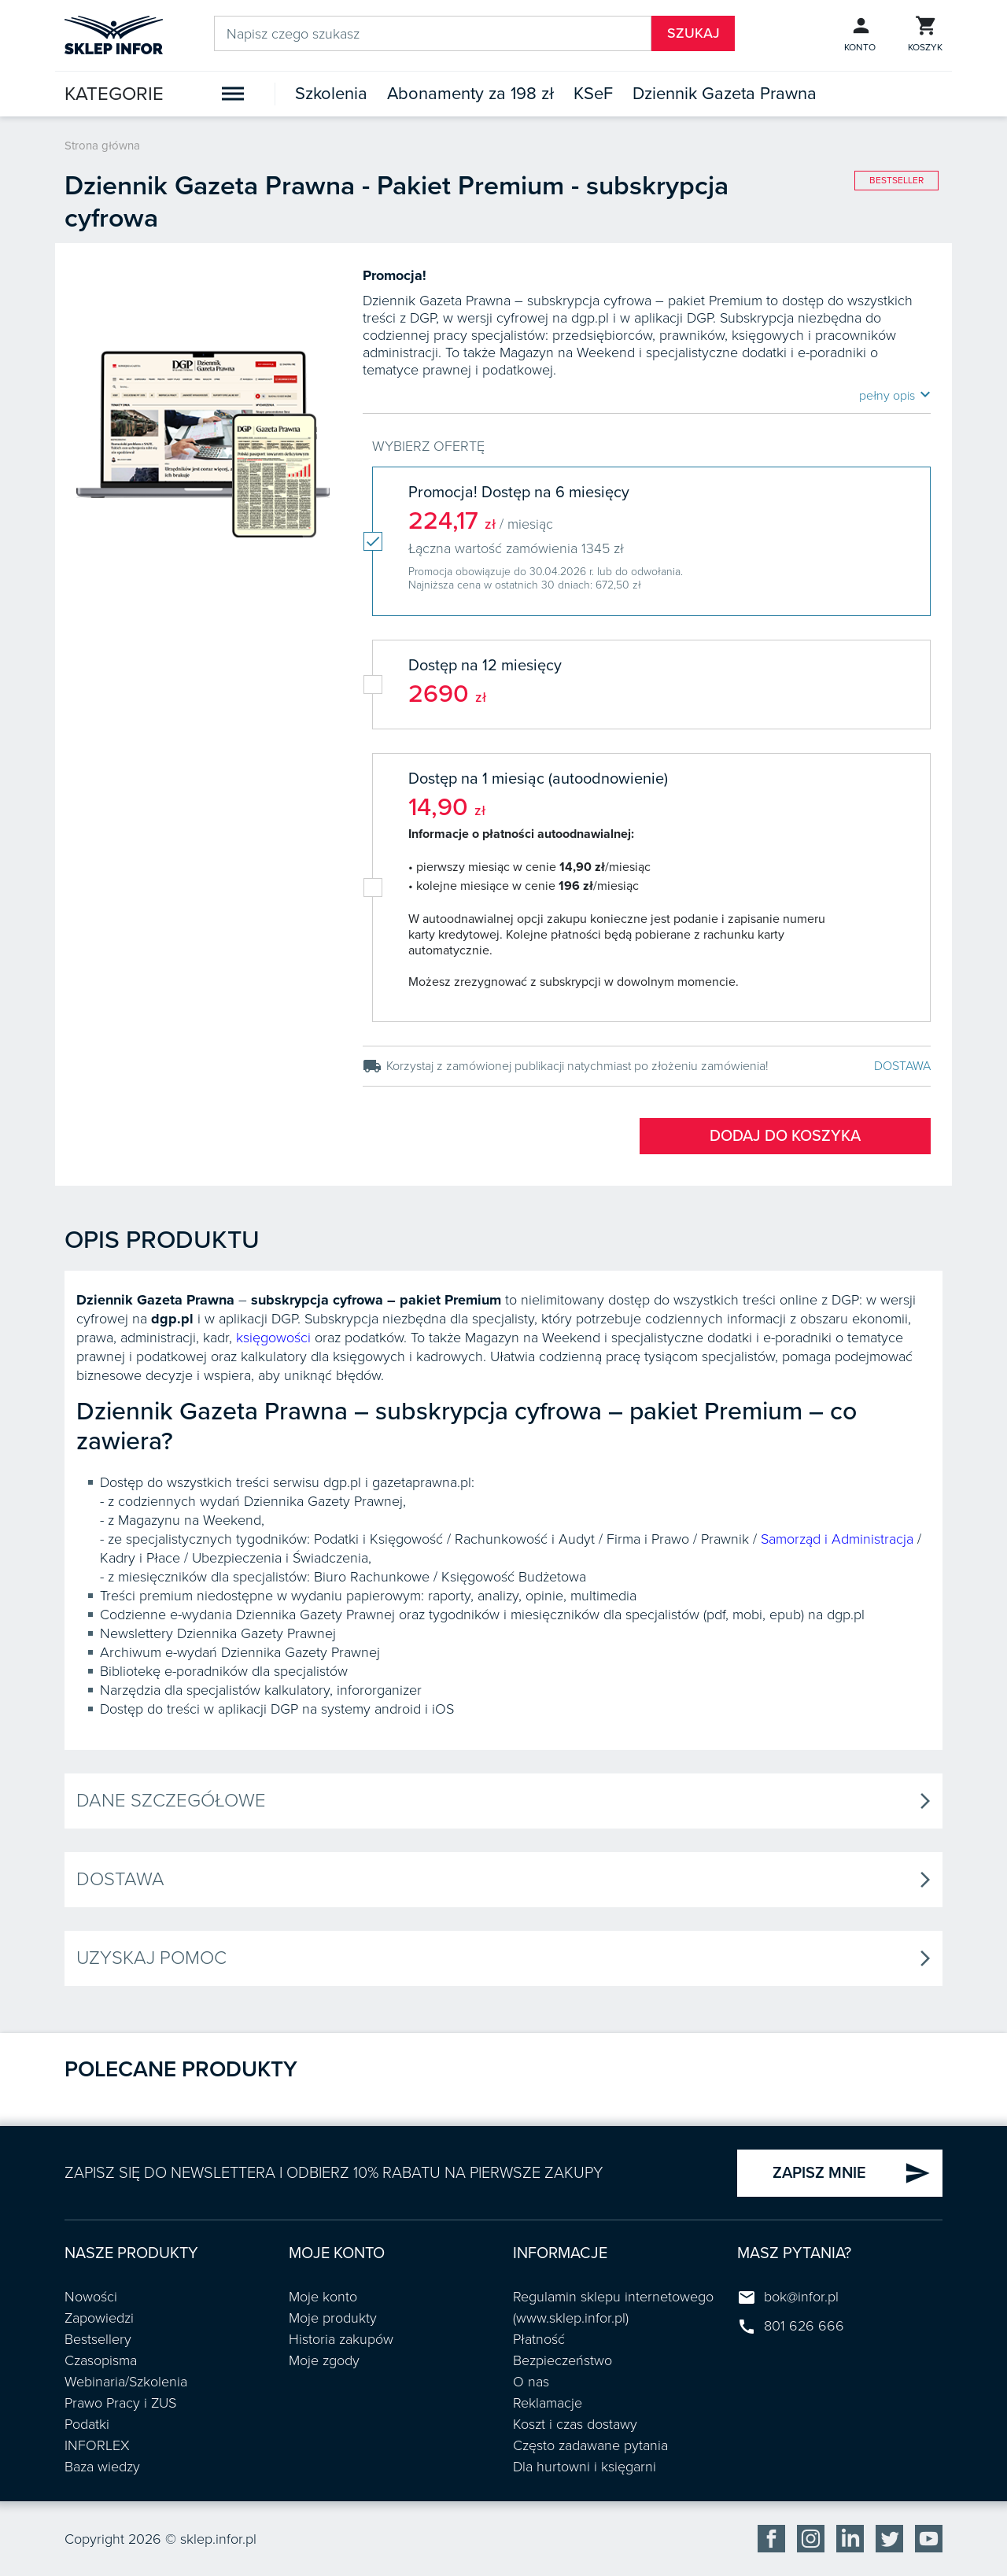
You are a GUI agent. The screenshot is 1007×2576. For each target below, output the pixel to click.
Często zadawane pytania (590, 2445)
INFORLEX (97, 2445)
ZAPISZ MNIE (852, 2173)
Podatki (87, 2424)
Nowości (91, 2296)
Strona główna (102, 145)
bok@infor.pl (801, 2296)
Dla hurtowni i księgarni (584, 2466)
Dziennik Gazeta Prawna (725, 93)
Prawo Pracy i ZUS (120, 2403)
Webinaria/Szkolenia (126, 2381)
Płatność (539, 2339)
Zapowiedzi (99, 2318)
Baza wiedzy (102, 2466)
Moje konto (323, 2296)
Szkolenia (331, 93)
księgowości (273, 1337)
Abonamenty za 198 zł (470, 93)
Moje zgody (324, 2360)
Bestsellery (98, 2339)
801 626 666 (804, 2325)
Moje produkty (333, 2318)
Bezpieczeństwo (562, 2360)
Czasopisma (101, 2360)
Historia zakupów (341, 2339)
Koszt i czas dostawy (575, 2424)
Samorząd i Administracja (837, 1539)
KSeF (593, 93)
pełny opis (895, 395)
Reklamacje (547, 2403)
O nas (531, 2381)
